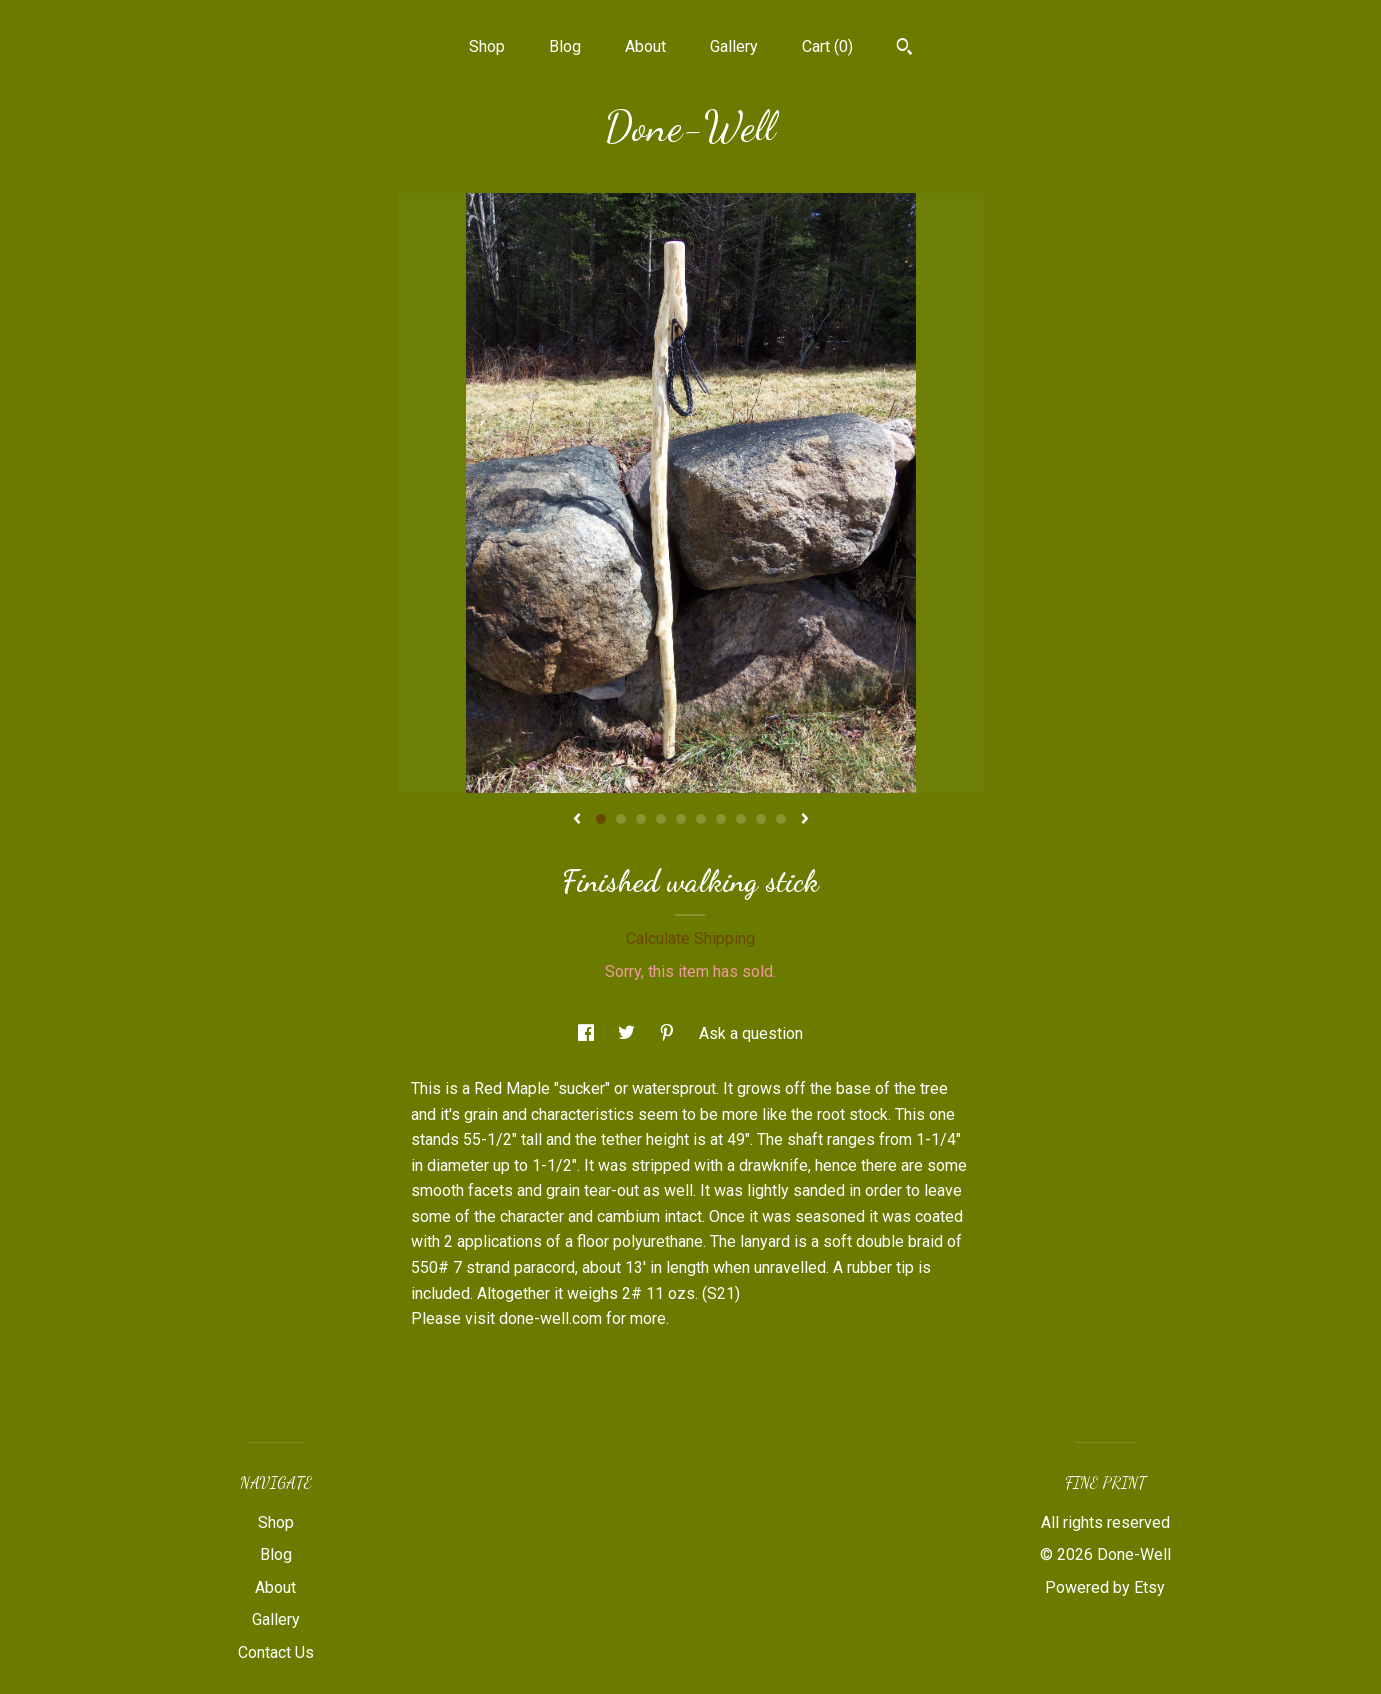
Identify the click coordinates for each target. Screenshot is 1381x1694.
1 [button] (601, 819)
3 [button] (641, 819)
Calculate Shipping (690, 938)
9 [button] (761, 819)
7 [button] (721, 819)
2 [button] (621, 819)
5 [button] (681, 819)
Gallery (734, 46)
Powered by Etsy (1105, 1587)
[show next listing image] (805, 820)
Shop (487, 46)
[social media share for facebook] (588, 1033)
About (645, 46)
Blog (565, 46)
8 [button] (741, 819)
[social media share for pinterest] (669, 1033)
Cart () (827, 46)
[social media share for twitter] (628, 1033)
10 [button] (781, 819)
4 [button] (661, 819)
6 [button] (701, 819)
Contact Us (276, 1652)
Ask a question (751, 1033)
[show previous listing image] (577, 820)
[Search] (904, 49)
